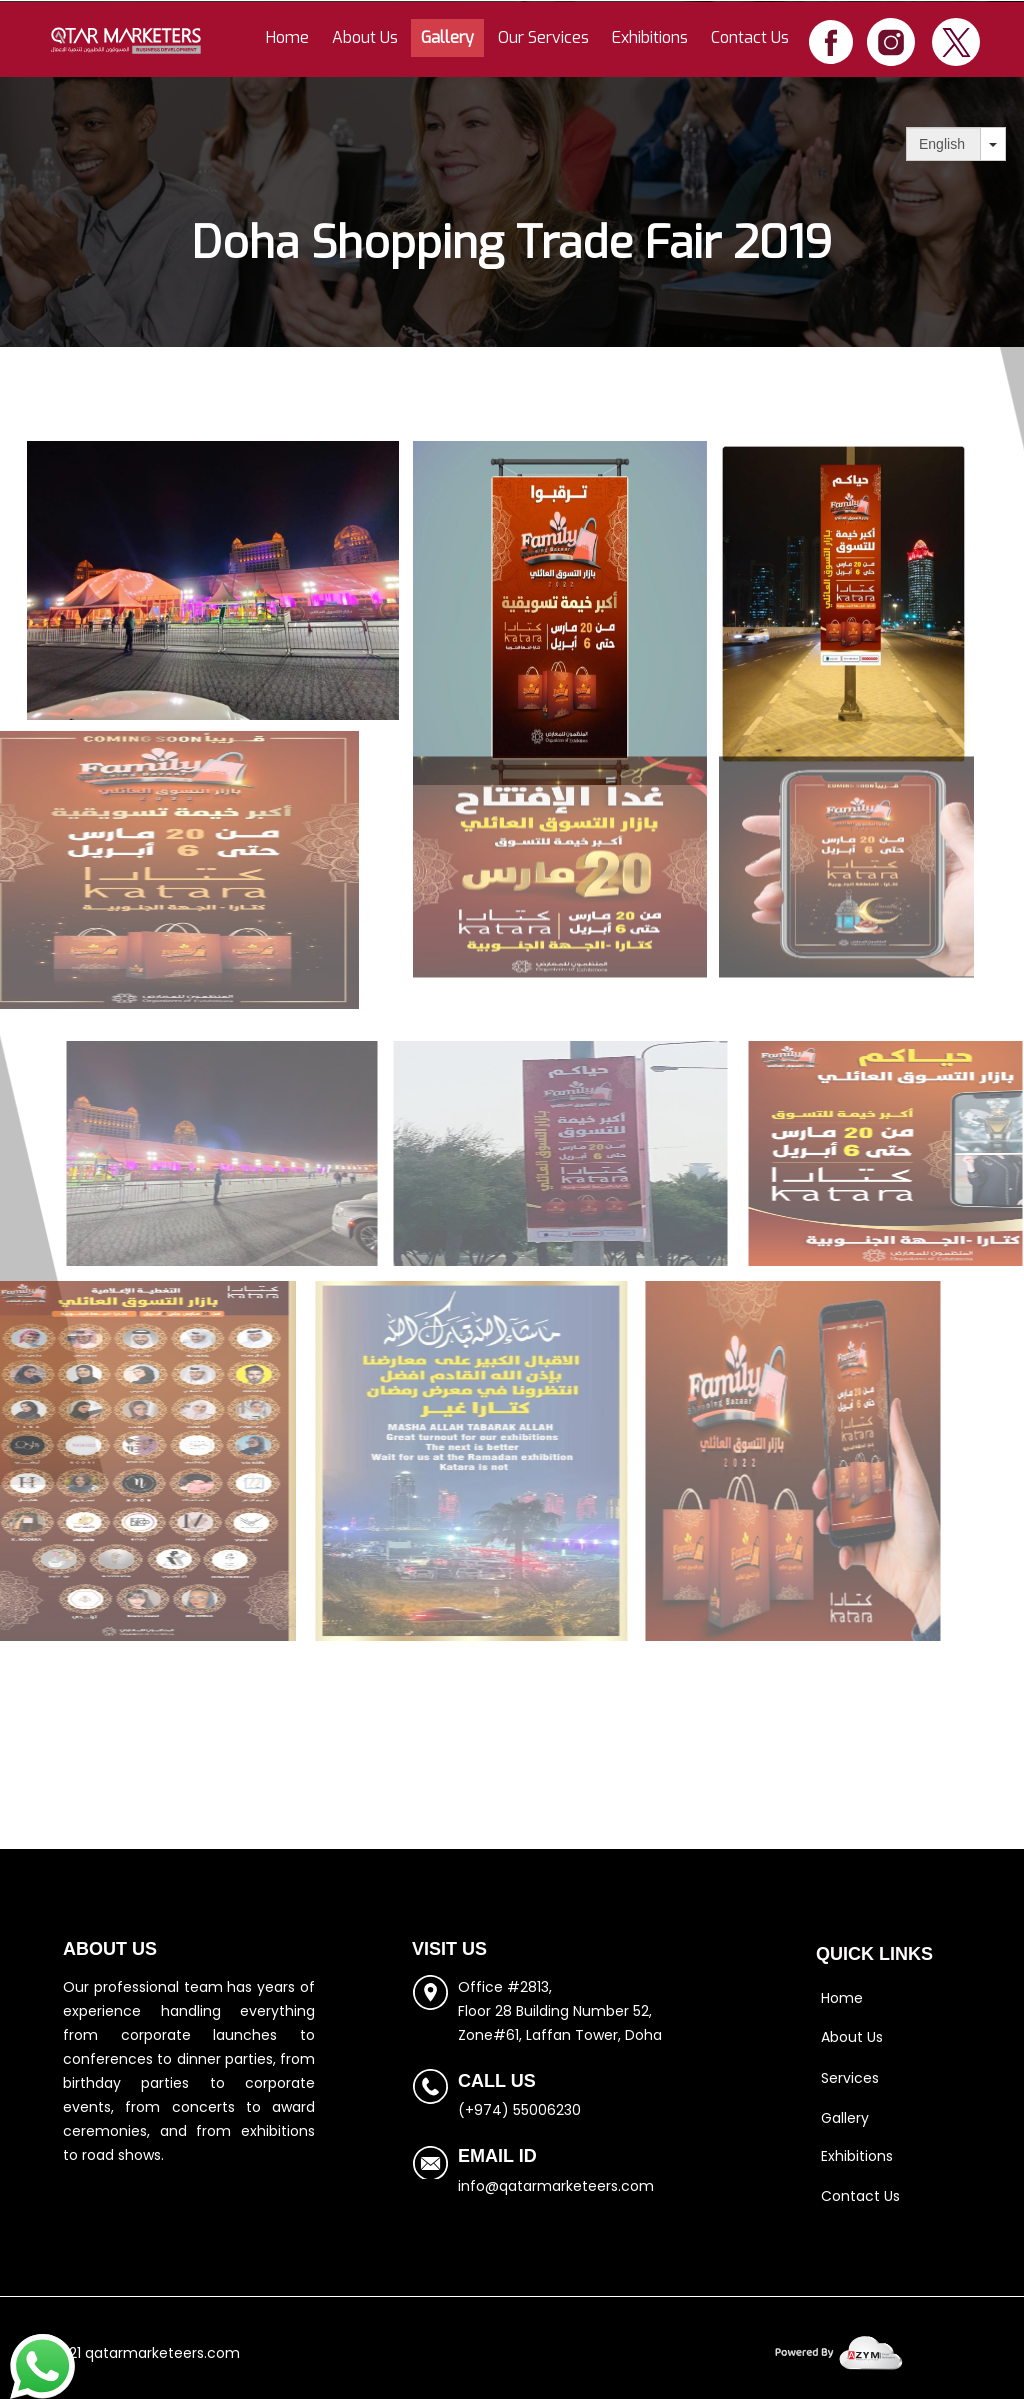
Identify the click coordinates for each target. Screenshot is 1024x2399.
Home (287, 37)
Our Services (543, 37)
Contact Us (750, 37)
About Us (365, 37)
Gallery (447, 37)
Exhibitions (650, 37)
